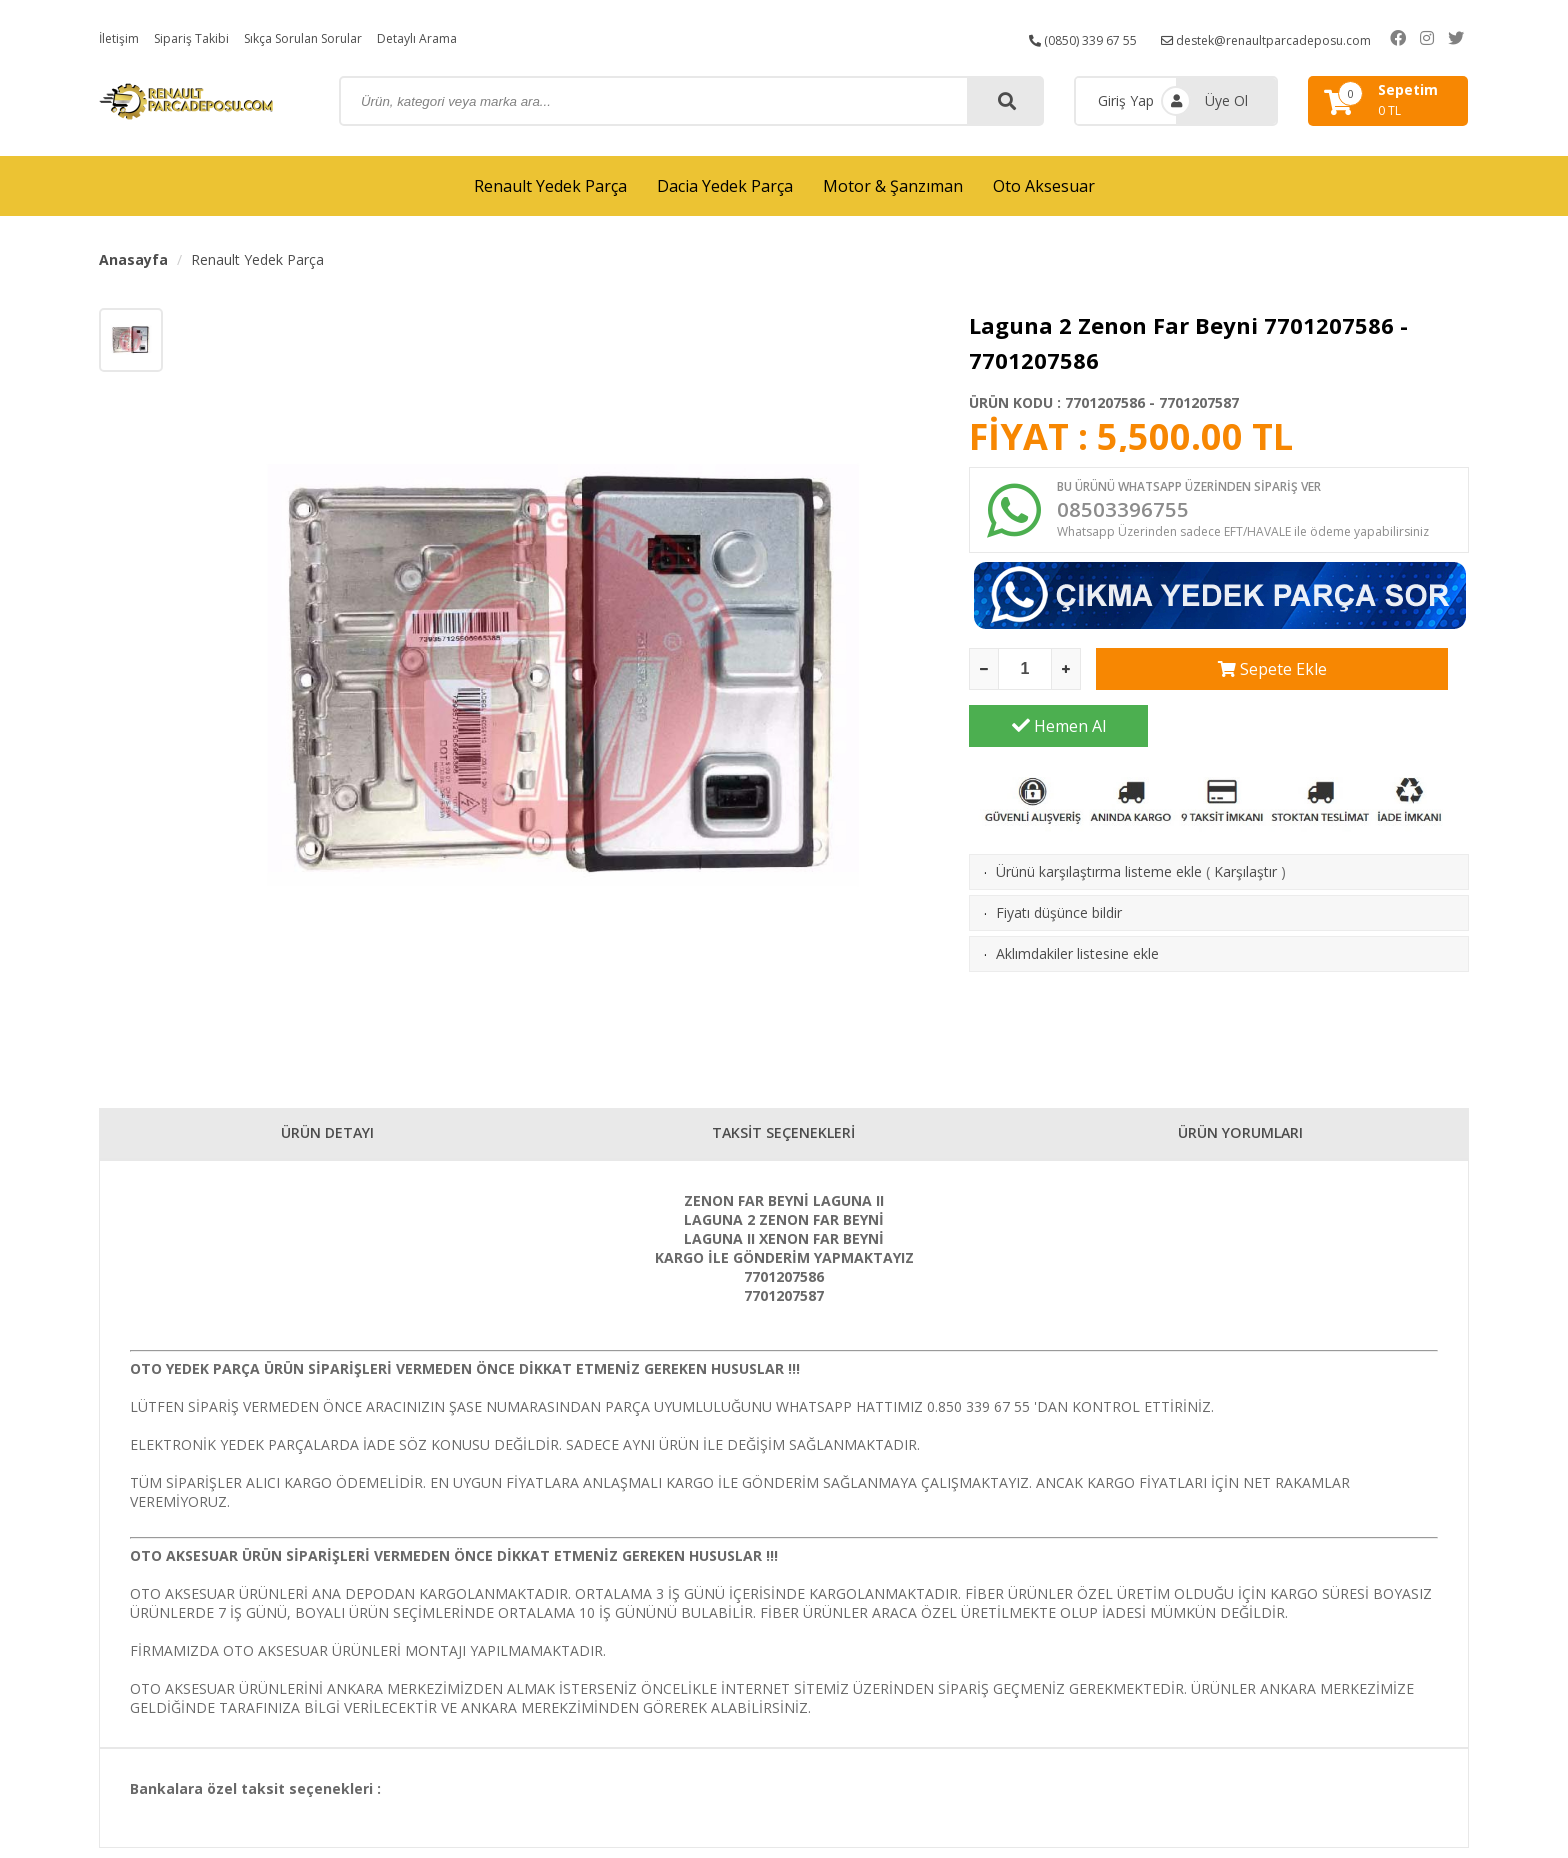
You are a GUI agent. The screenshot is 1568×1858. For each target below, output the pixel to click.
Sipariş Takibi (202, 37)
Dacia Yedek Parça (725, 186)
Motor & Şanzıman (893, 186)
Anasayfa (133, 259)
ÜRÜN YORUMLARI (1241, 1138)
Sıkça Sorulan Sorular (327, 37)
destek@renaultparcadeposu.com (1283, 37)
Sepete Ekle (1185, 680)
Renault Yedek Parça (550, 186)
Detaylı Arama (456, 37)
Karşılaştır (1245, 825)
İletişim (122, 37)
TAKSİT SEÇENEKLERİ (783, 1138)
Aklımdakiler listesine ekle (1077, 907)
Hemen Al (1380, 680)
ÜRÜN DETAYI (327, 1138)
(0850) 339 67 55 (1078, 37)
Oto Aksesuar (1044, 186)
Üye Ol (1226, 100)
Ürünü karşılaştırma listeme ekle (1099, 825)
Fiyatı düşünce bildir (1059, 866)
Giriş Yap (1126, 100)
